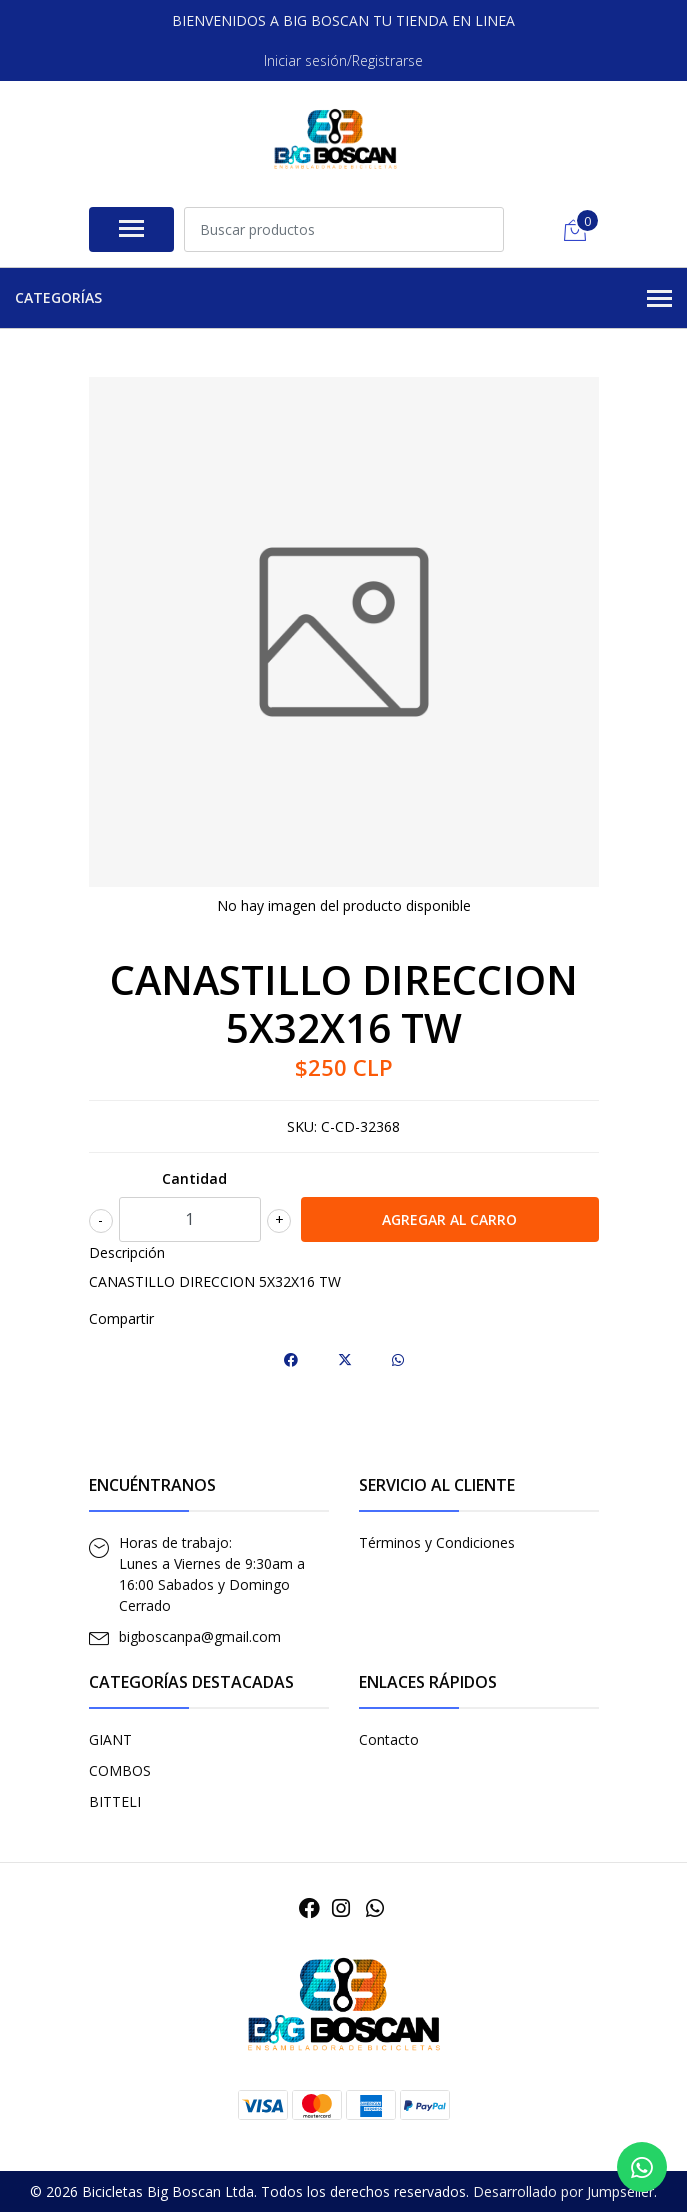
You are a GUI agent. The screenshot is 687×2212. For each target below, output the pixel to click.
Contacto (389, 1739)
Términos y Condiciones (437, 1542)
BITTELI (115, 1801)
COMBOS (120, 1770)
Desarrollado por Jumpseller (563, 2191)
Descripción (127, 1252)
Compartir (121, 1318)
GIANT (110, 1739)
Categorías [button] (343, 299)
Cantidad (194, 1178)
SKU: (302, 1126)
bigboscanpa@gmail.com (200, 1636)
